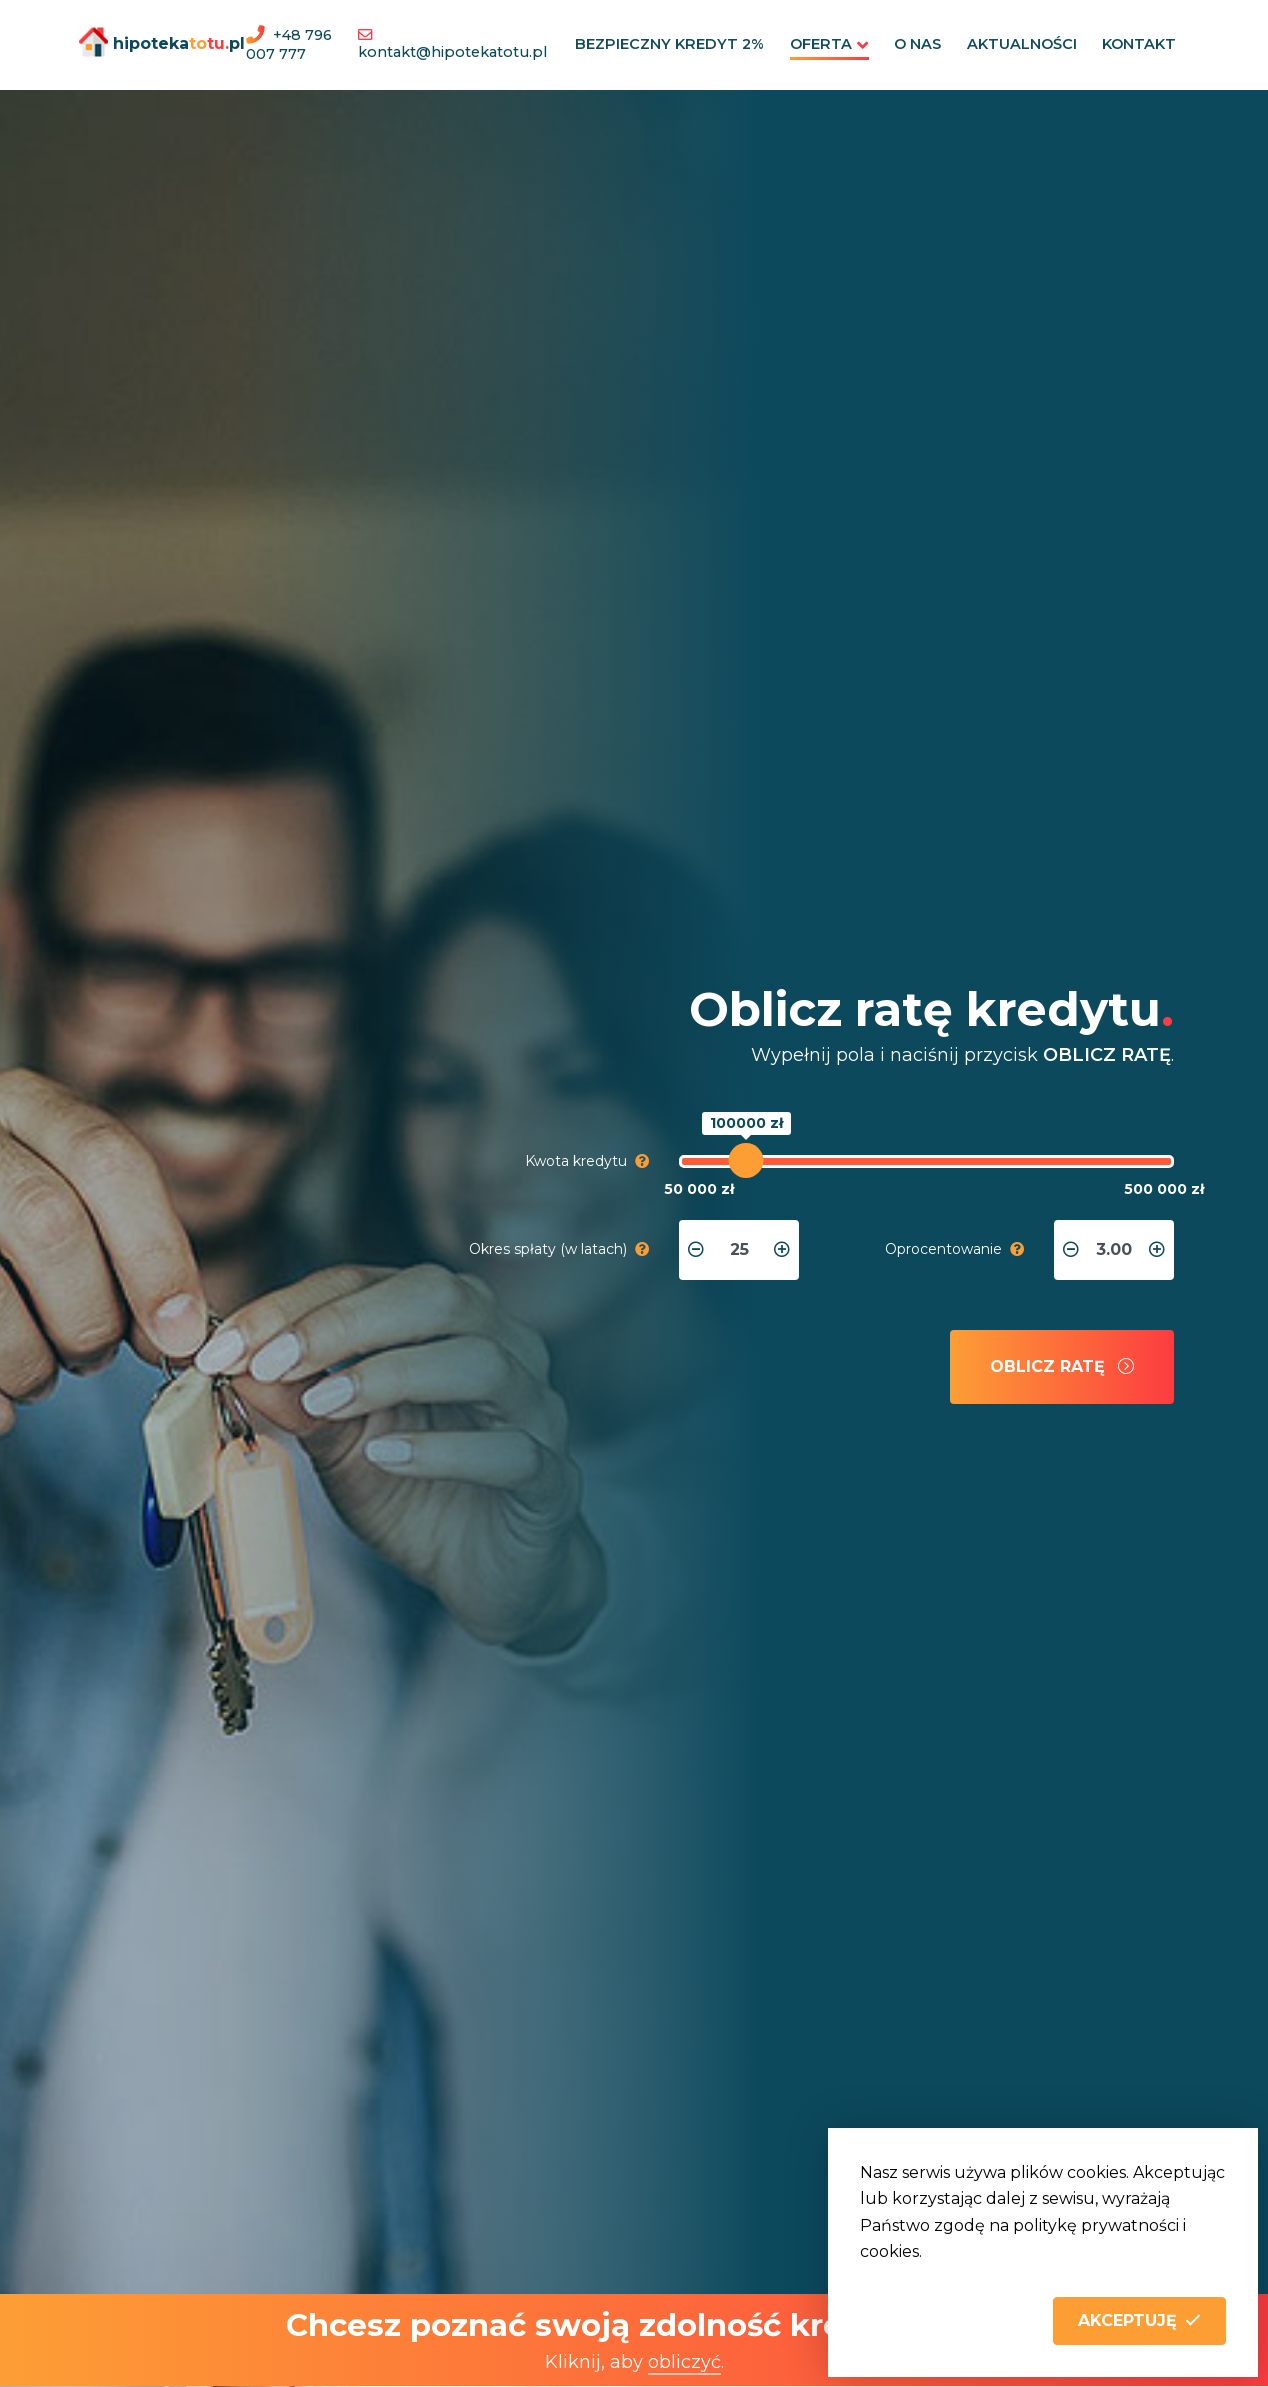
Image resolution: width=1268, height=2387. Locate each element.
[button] (1139, 2321)
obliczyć (684, 2362)
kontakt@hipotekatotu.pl (455, 52)
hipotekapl (147, 42)
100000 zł (745, 1123)
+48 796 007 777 (289, 44)
